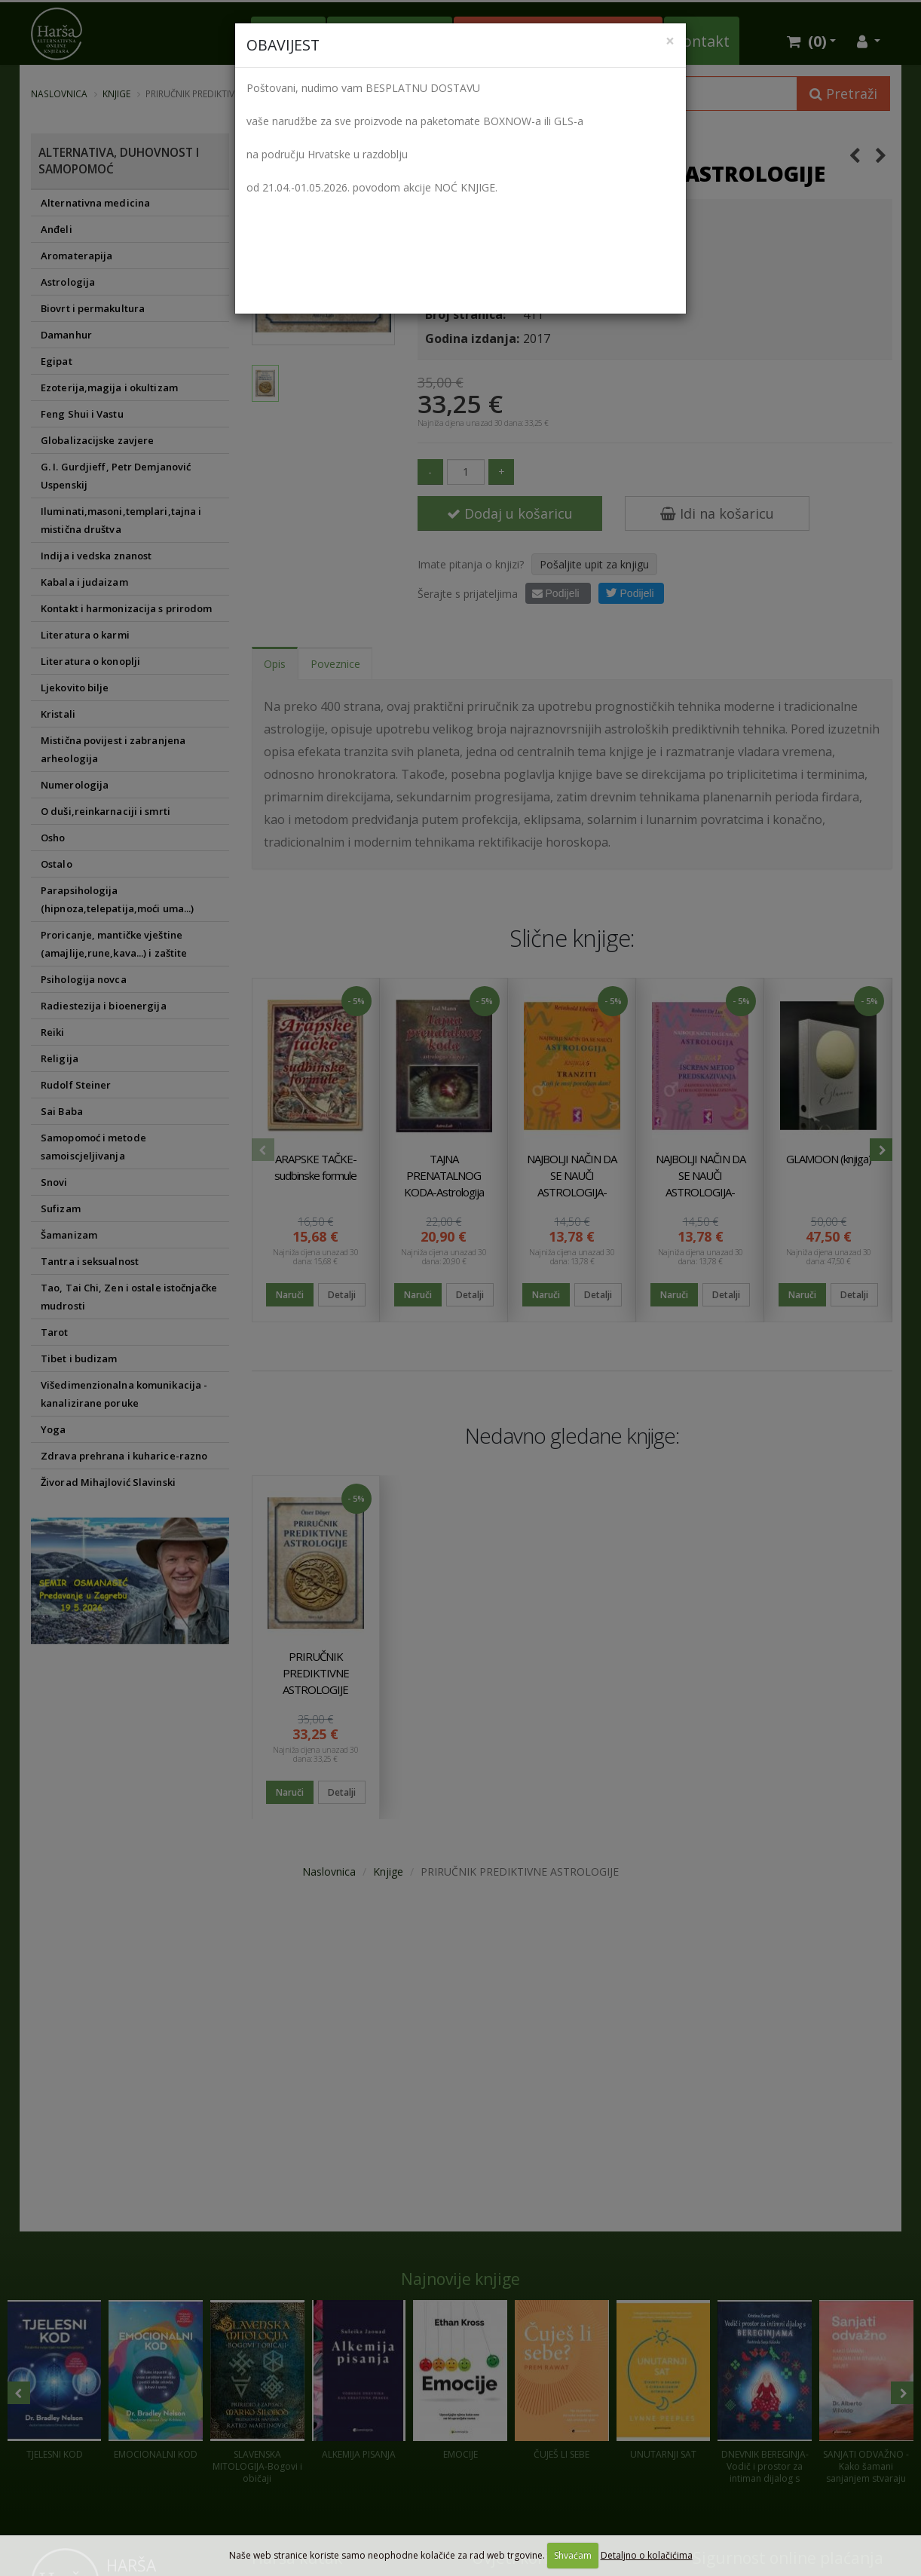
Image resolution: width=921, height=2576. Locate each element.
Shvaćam (573, 2555)
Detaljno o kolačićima (647, 2555)
